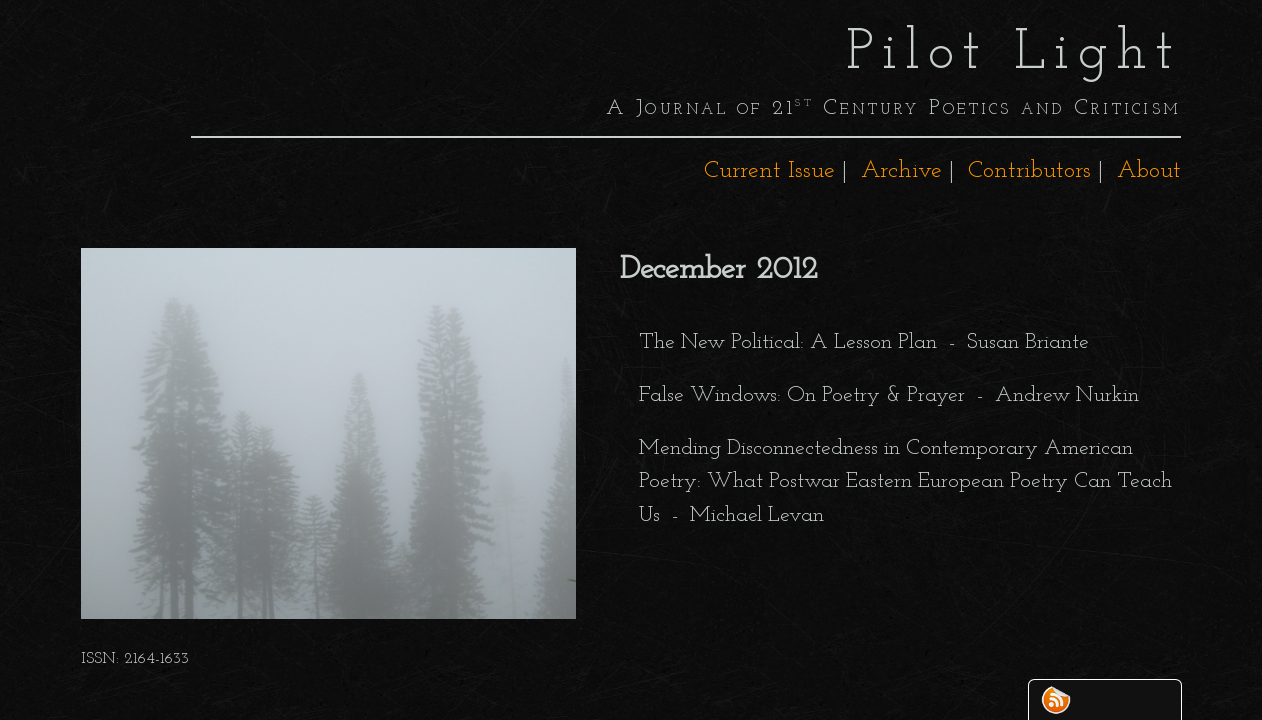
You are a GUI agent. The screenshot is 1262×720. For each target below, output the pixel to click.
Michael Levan (757, 515)
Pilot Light (1013, 54)
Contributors (1029, 171)
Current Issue (769, 171)
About (1149, 171)
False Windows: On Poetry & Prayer (802, 395)
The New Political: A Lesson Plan (788, 342)
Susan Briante (1028, 342)
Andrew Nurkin (1067, 395)
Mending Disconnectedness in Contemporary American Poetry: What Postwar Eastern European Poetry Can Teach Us (905, 482)
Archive (901, 171)
